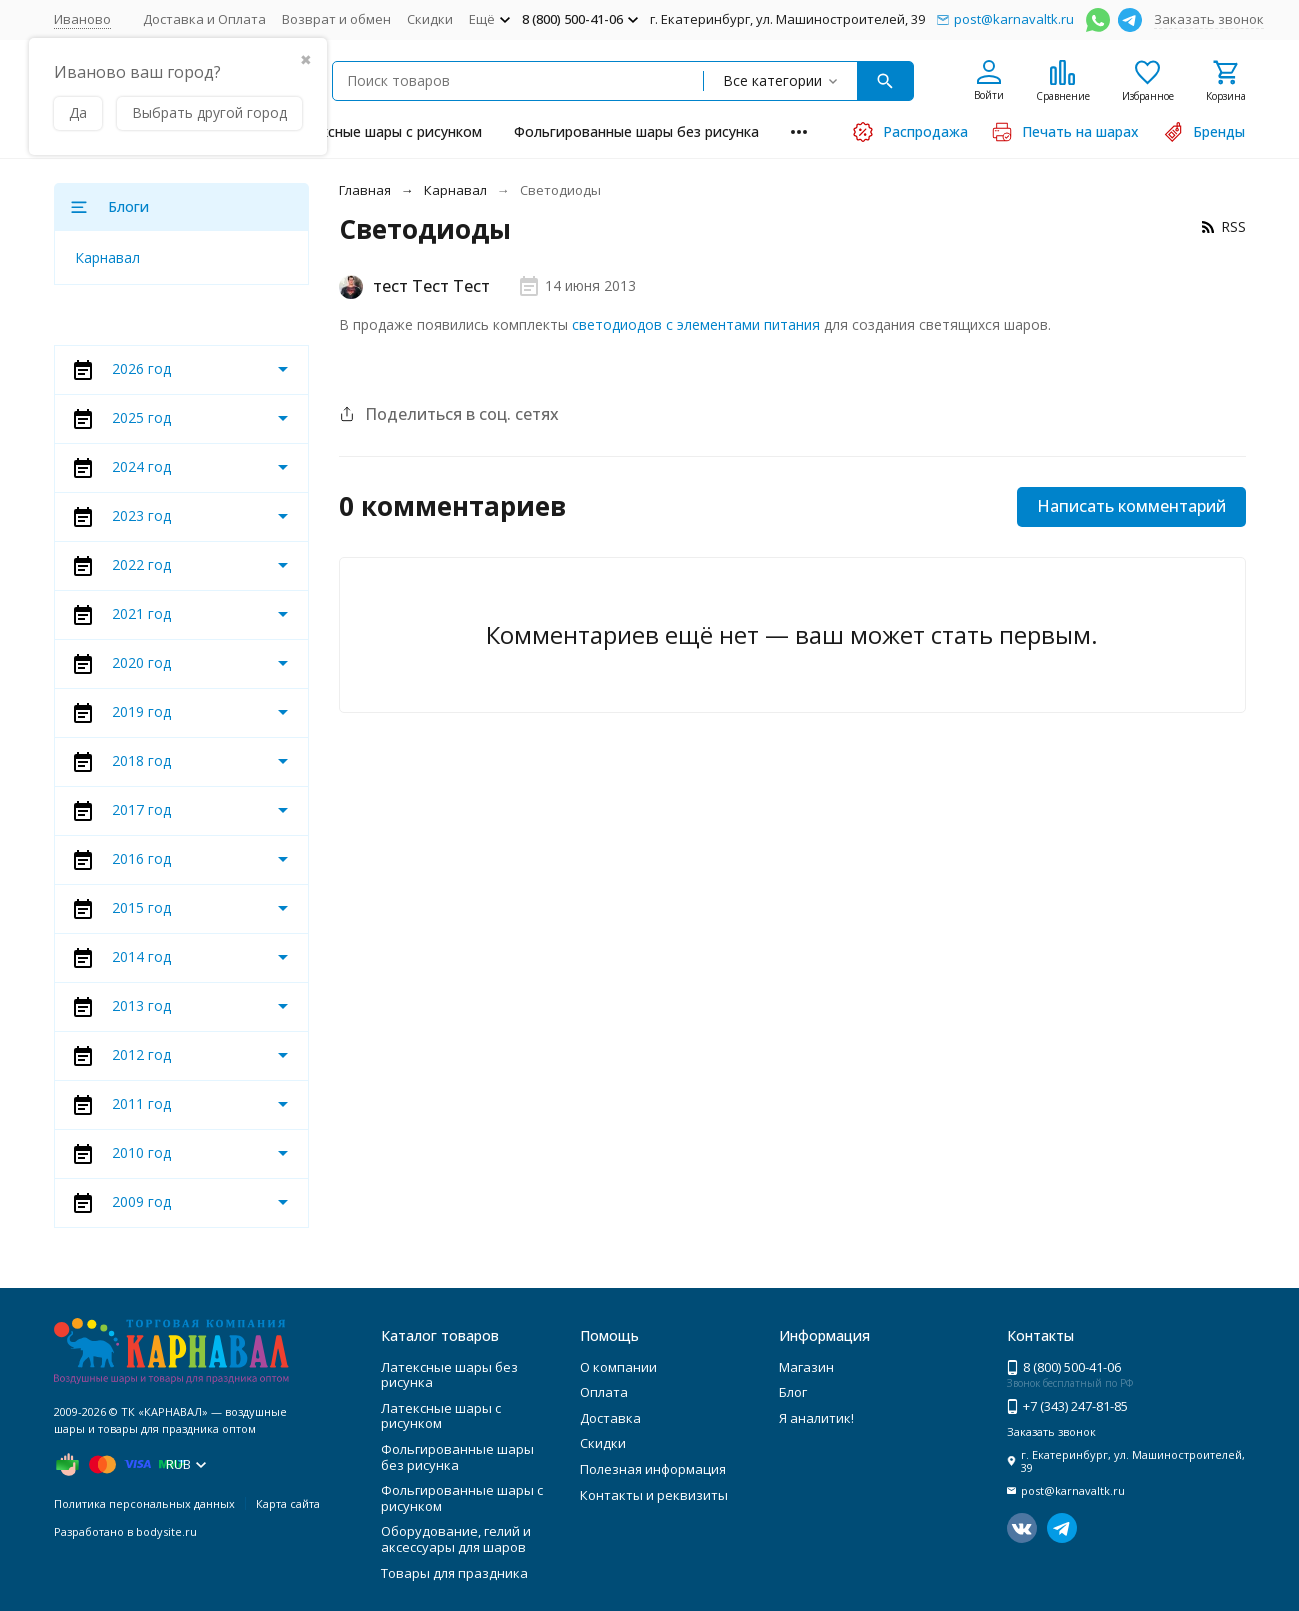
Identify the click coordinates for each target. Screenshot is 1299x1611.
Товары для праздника (454, 1573)
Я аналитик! (816, 1418)
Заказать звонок (1209, 19)
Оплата (604, 1392)
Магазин (806, 1367)
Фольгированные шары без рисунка (636, 131)
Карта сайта (288, 1503)
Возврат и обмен (336, 19)
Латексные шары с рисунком (384, 131)
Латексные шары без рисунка (449, 1375)
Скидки (430, 19)
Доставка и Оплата (204, 19)
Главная (365, 190)
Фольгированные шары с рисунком (462, 1498)
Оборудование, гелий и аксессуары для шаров (456, 1539)
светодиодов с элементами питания (696, 324)
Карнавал (455, 190)
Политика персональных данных (144, 1503)
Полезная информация (653, 1469)
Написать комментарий (1131, 506)
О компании (618, 1367)
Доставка (610, 1418)
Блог (793, 1392)
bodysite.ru (166, 1531)
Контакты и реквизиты (654, 1495)
